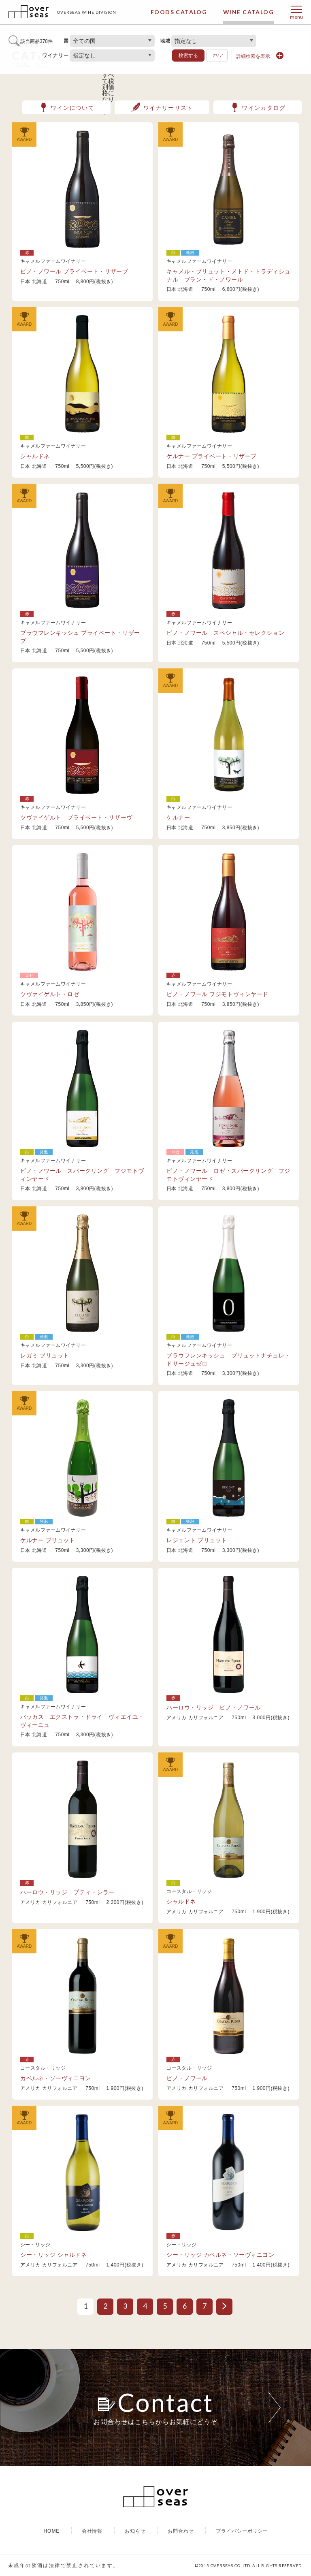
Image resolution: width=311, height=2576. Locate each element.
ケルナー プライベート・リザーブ (211, 456)
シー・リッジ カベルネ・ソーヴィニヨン (220, 2255)
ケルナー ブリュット (47, 1540)
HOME (51, 2531)
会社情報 (92, 2531)
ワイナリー (55, 55)
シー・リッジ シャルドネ (53, 2255)
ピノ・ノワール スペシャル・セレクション (225, 633)
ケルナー (178, 817)
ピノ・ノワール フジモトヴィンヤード (217, 994)
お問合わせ (181, 2531)
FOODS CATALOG (179, 12)
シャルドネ (35, 456)
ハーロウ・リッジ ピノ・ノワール (213, 1707)
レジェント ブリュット (196, 1540)
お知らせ (135, 2531)
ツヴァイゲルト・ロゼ (49, 994)
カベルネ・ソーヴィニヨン (55, 2078)
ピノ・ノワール (187, 2078)
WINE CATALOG (248, 12)
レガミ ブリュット (44, 1355)
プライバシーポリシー (242, 2531)
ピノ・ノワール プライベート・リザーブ (74, 271)
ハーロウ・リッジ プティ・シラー (67, 1892)
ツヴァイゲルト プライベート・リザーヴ (79, 817)
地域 (165, 40)
